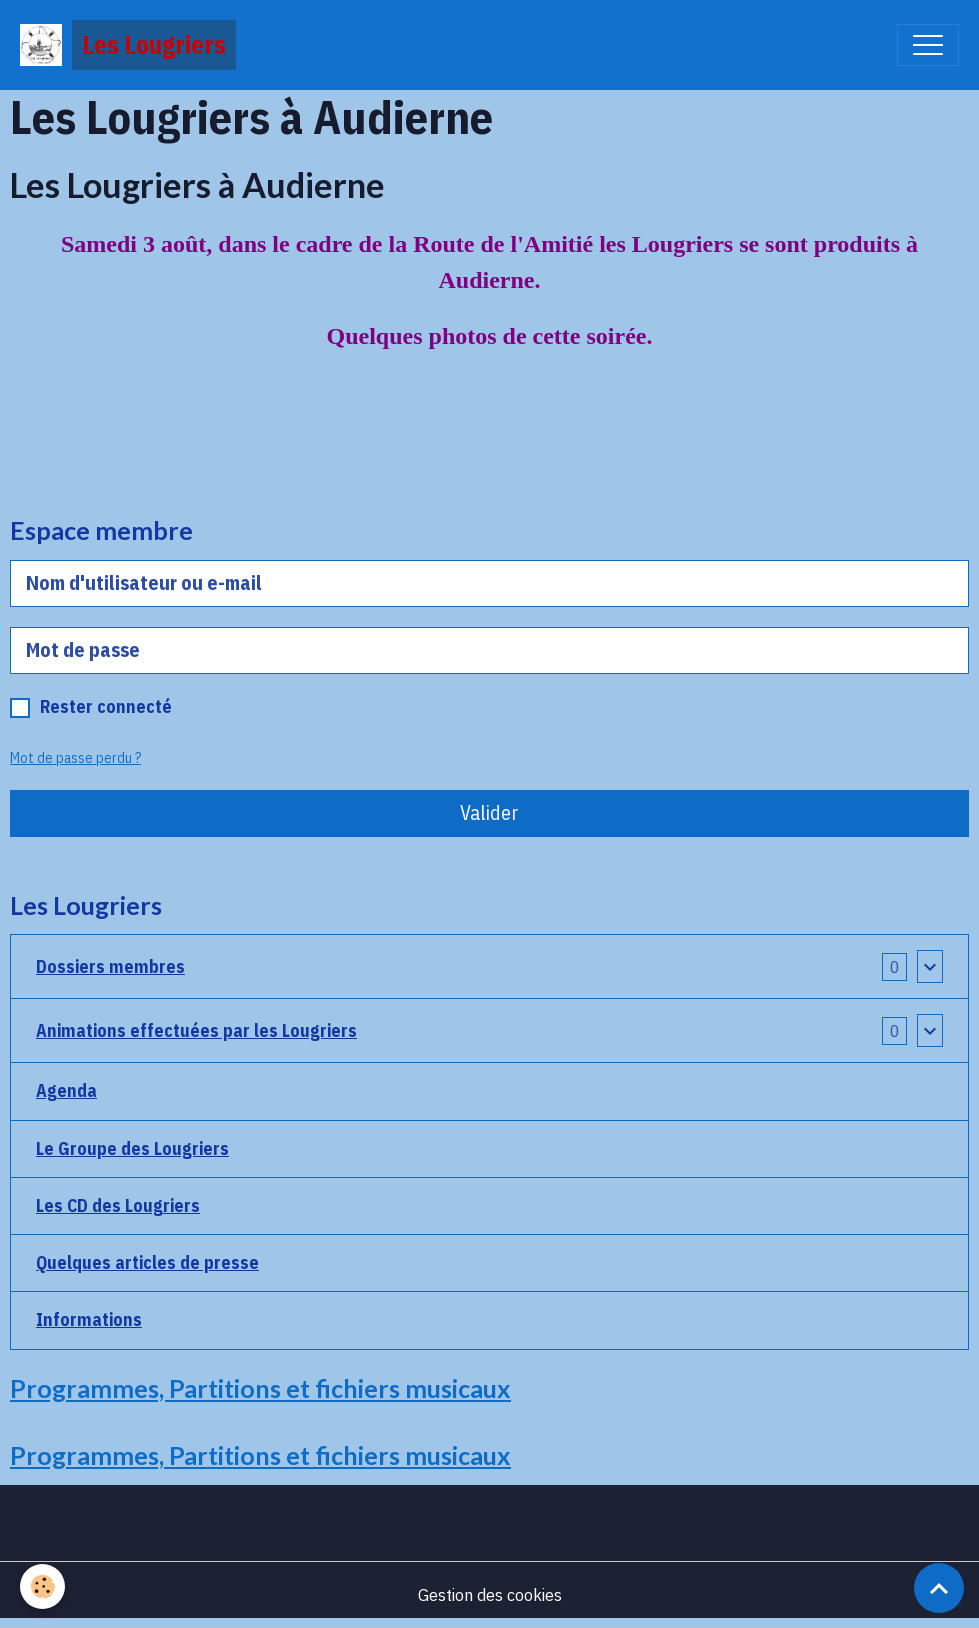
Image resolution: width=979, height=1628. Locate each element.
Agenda (66, 1090)
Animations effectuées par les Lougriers (196, 1030)
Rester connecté (106, 706)
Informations (89, 1319)
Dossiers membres (110, 966)
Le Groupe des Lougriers (132, 1148)
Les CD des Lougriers (118, 1205)
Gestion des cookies (490, 1594)
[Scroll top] (939, 1588)
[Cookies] (42, 1586)
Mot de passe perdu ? (75, 758)
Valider (489, 812)
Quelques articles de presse (147, 1262)
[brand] (128, 45)
